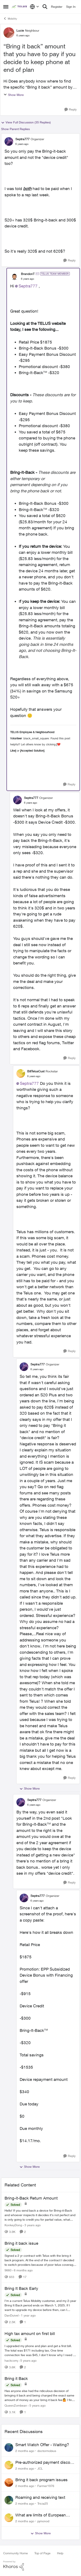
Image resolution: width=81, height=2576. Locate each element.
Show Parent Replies (15, 129)
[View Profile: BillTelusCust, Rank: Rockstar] (20, 1073)
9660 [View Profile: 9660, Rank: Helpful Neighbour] (8, 2270)
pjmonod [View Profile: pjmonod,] (43, 2521)
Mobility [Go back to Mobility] (10, 18)
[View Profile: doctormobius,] (9, 2447)
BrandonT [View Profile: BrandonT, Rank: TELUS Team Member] (28, 274)
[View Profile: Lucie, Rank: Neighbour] (8, 32)
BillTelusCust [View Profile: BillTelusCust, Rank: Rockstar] (35, 1071)
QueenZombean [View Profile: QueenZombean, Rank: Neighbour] (16, 2405)
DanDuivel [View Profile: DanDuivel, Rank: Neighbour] (12, 2315)
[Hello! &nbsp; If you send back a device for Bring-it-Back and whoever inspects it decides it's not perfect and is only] (40, 2215)
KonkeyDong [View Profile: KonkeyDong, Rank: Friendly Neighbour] (13, 2225)
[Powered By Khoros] (40, 2566)
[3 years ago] (32, 2225)
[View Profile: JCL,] (9, 2465)
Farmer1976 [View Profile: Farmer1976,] (45, 2486)
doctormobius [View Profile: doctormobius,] (46, 2451)
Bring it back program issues (41, 2479)
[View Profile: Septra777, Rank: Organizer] (9, 141)
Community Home (15, 2553)
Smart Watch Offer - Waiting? (42, 2444)
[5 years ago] (28, 2360)
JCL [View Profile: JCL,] (40, 2468)
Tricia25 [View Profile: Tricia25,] (42, 2503)
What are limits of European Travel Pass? (40, 2515)
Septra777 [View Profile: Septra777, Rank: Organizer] (22, 139)
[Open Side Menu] (6, 6)
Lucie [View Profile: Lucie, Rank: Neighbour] (20, 30)
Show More (13, 95)
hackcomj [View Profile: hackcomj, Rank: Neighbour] (11, 2360)
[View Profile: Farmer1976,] (9, 2482)
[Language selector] (34, 6)
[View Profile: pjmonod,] (9, 2517)
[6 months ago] (22, 2270)
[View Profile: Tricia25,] (9, 2500)
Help (60, 2553)
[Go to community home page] (20, 6)
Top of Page (42, 2553)
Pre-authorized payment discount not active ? (45, 2462)
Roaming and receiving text (40, 2497)
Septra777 (28, 286)
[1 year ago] (27, 2315)
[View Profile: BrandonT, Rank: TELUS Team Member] (14, 276)
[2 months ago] (24, 2451)
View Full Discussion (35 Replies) (26, 122)
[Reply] (71, 109)
